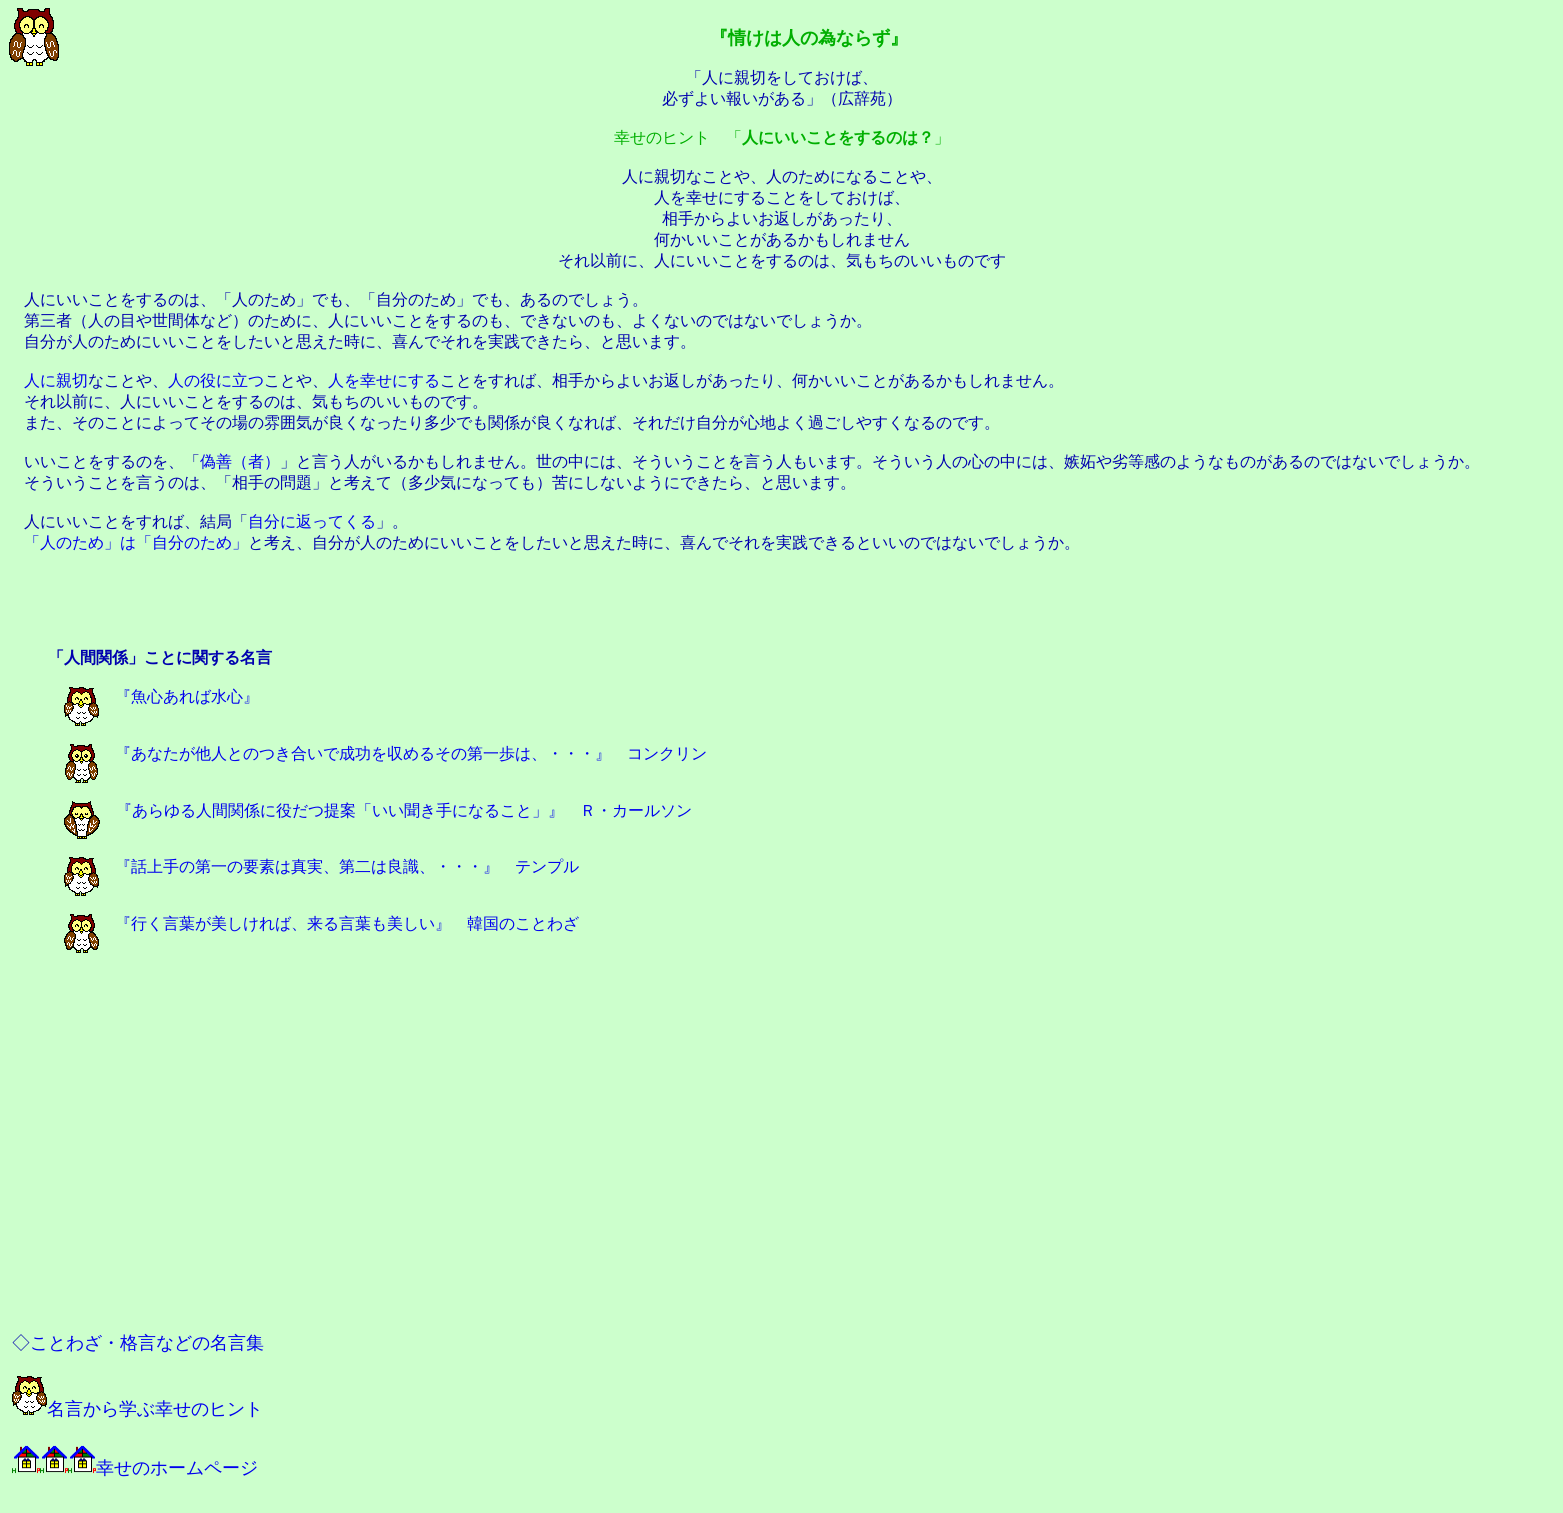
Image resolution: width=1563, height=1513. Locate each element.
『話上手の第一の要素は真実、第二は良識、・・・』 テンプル (321, 866)
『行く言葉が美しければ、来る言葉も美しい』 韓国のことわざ (321, 923)
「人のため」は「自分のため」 (136, 542)
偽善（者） (240, 461)
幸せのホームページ (135, 1468)
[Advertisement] (782, 602)
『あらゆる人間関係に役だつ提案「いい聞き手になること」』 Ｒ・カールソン (378, 810)
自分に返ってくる (312, 521)
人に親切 (56, 380)
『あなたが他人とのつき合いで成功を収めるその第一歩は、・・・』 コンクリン (385, 753)
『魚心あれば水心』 (161, 696)
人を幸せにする (384, 380)
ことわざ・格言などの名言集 (147, 1343)
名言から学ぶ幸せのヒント (137, 1409)
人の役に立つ (216, 380)
